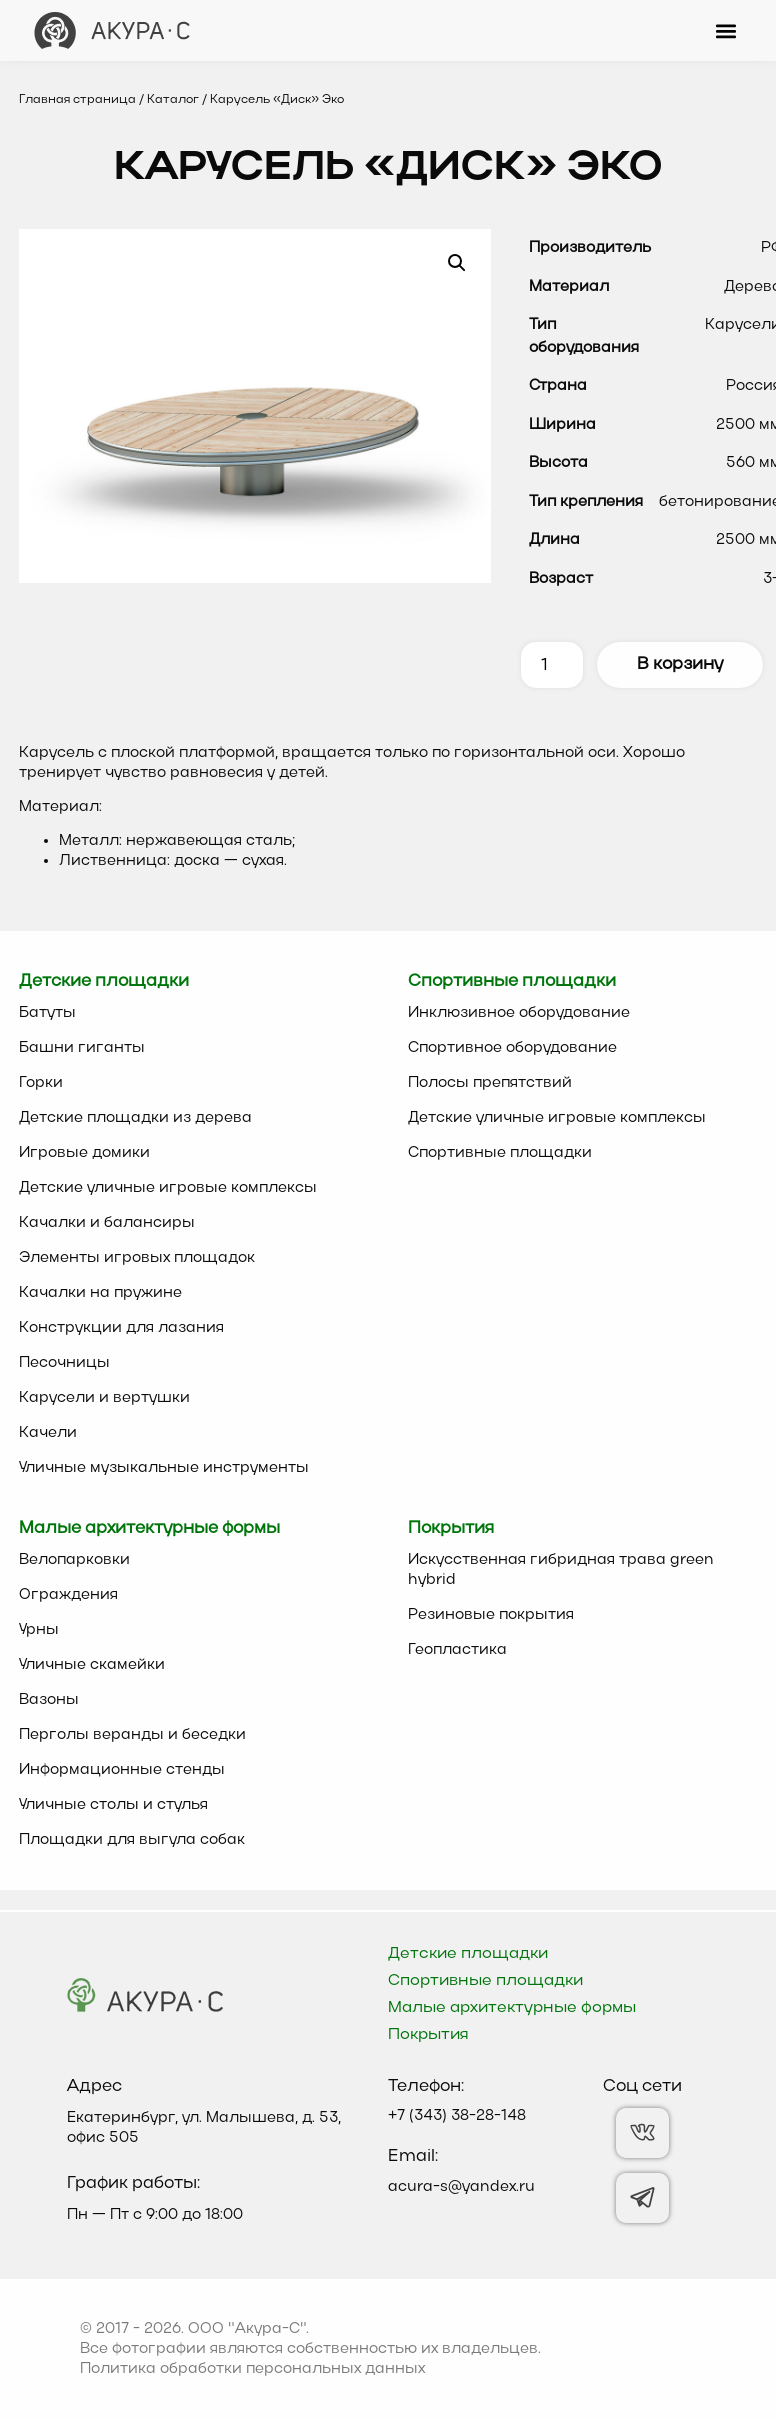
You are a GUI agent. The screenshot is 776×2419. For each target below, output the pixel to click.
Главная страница (77, 100)
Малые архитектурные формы (512, 2008)
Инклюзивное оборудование (519, 1013)
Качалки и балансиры (107, 1223)
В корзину (680, 664)
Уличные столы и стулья (113, 1805)
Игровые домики (84, 1153)
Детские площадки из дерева (135, 1118)
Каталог (173, 100)
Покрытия (428, 2035)
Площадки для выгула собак (132, 1840)
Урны (39, 1630)
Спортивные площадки (500, 1153)
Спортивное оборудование (512, 1048)
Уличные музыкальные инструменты (164, 1468)
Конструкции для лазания (121, 1328)
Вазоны (49, 1700)
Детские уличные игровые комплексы (168, 1188)
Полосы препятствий (490, 1083)
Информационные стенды (122, 1770)
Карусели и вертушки (104, 1398)
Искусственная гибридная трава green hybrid (561, 1570)
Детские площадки (468, 1954)
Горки (41, 1083)
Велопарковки (74, 1560)
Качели (48, 1433)
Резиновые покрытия (491, 1615)
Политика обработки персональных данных (252, 2369)
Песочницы (64, 1363)
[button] (725, 30)
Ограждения (68, 1595)
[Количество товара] (552, 665)
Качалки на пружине (100, 1293)
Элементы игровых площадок (137, 1258)
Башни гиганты (82, 1048)
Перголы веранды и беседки (132, 1735)
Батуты (47, 1013)
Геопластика (457, 1650)
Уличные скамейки (92, 1665)
